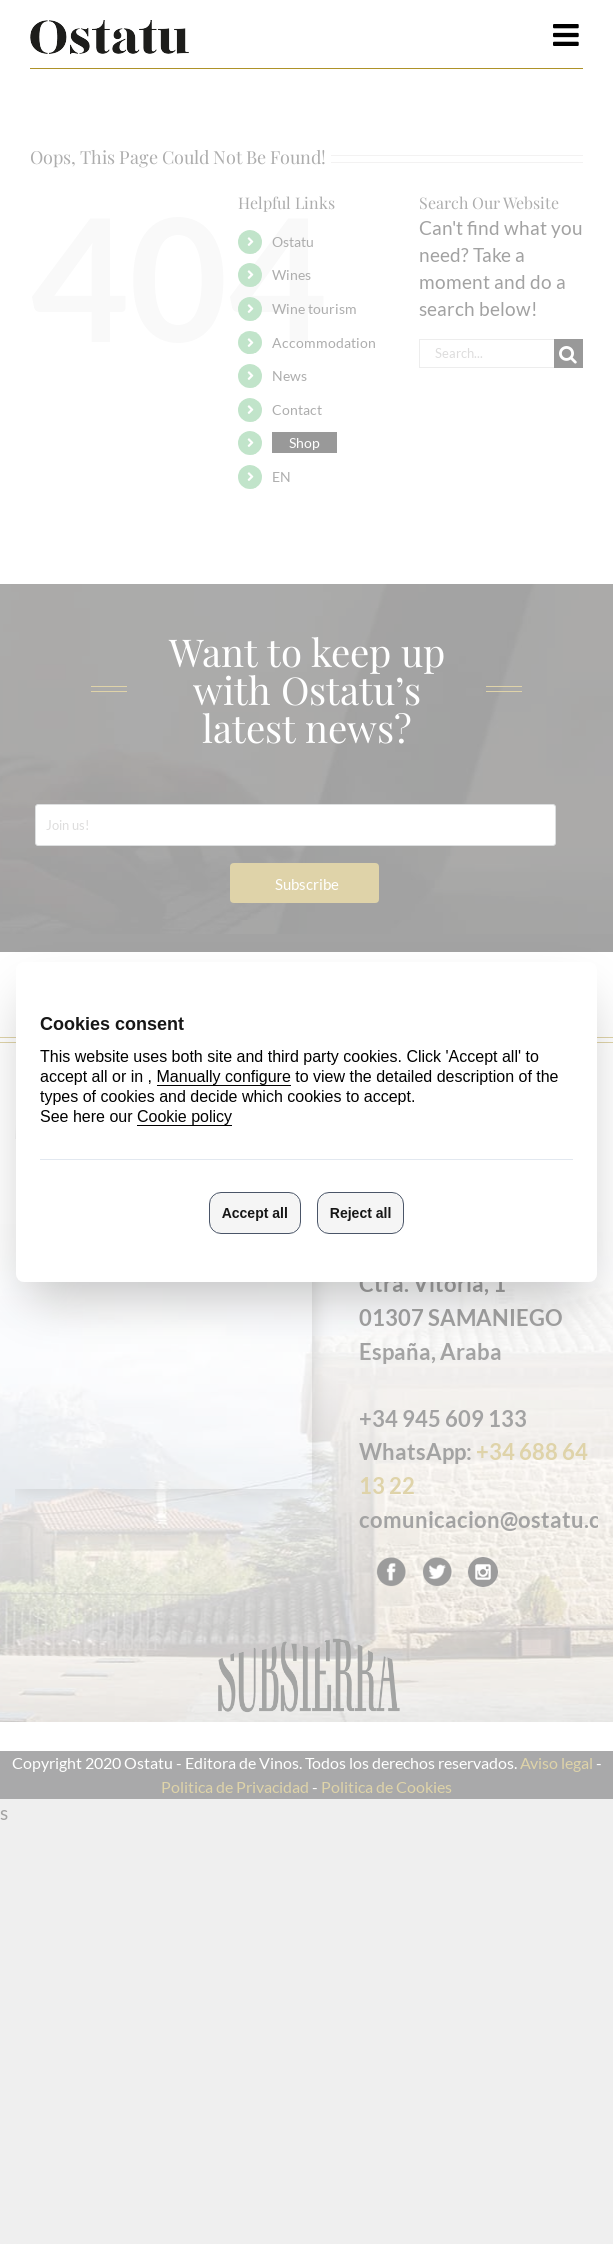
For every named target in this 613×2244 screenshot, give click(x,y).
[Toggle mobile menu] (568, 35)
